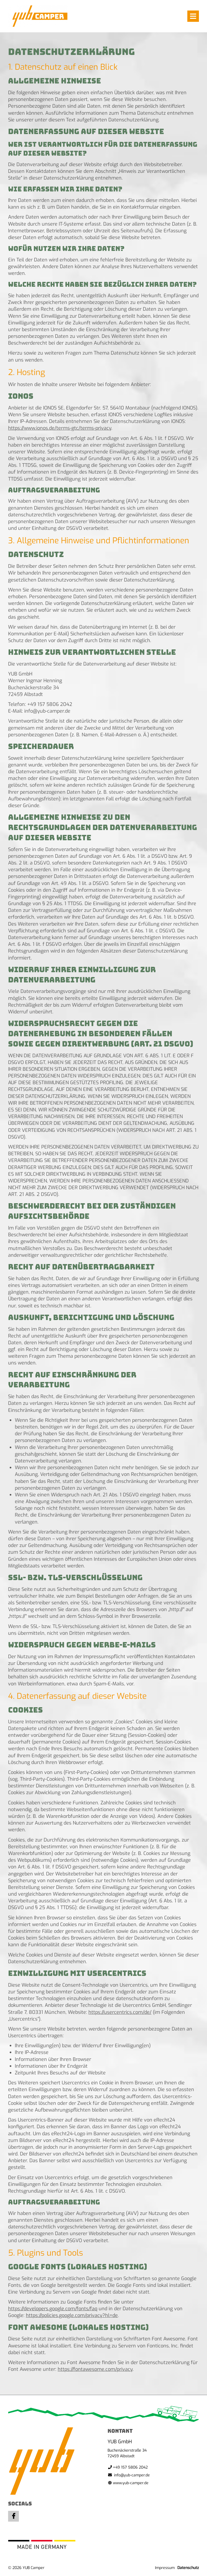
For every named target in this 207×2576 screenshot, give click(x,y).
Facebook (13, 2516)
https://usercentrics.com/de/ (119, 2012)
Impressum (165, 2567)
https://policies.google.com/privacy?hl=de (72, 2315)
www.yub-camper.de (131, 2483)
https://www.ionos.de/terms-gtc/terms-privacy (59, 428)
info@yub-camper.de (132, 2475)
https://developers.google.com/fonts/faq (52, 2308)
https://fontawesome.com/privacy (95, 2369)
